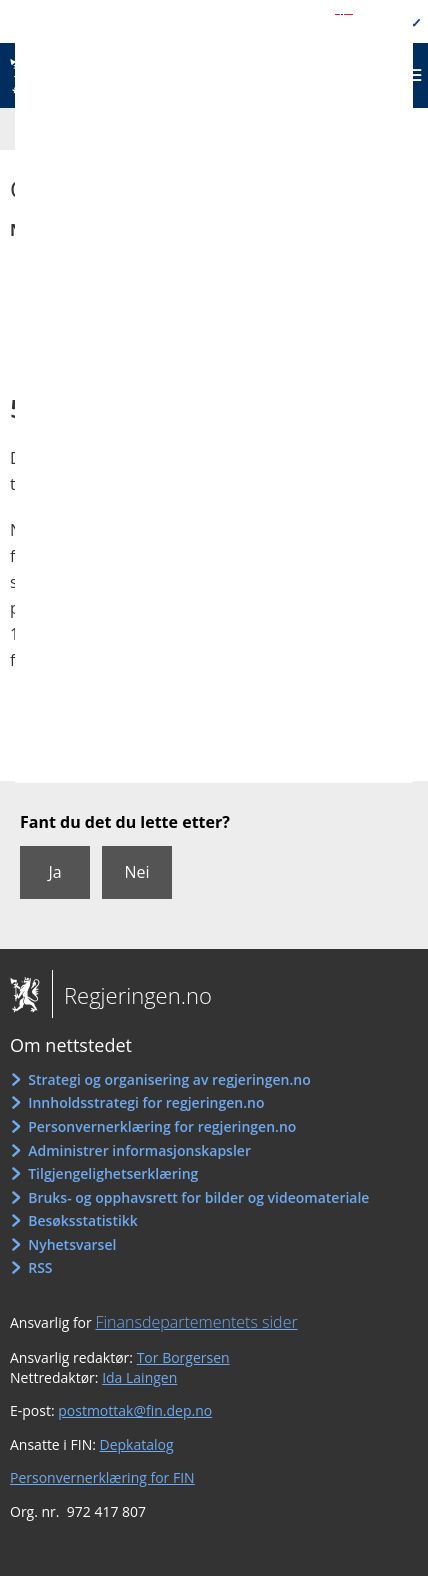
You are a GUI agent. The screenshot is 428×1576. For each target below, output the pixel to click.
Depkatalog (137, 1444)
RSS (40, 1267)
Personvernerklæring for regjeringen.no (162, 1126)
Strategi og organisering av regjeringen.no (169, 1079)
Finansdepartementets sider (196, 1322)
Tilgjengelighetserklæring (113, 1173)
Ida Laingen (139, 1377)
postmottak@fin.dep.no (135, 1410)
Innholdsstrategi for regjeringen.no (146, 1102)
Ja (54, 872)
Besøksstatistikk (83, 1220)
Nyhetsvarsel (72, 1244)
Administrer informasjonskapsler (139, 1150)
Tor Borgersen (183, 1357)
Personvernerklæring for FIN (102, 1477)
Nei (136, 872)
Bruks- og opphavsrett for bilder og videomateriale (198, 1197)
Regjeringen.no (132, 995)
